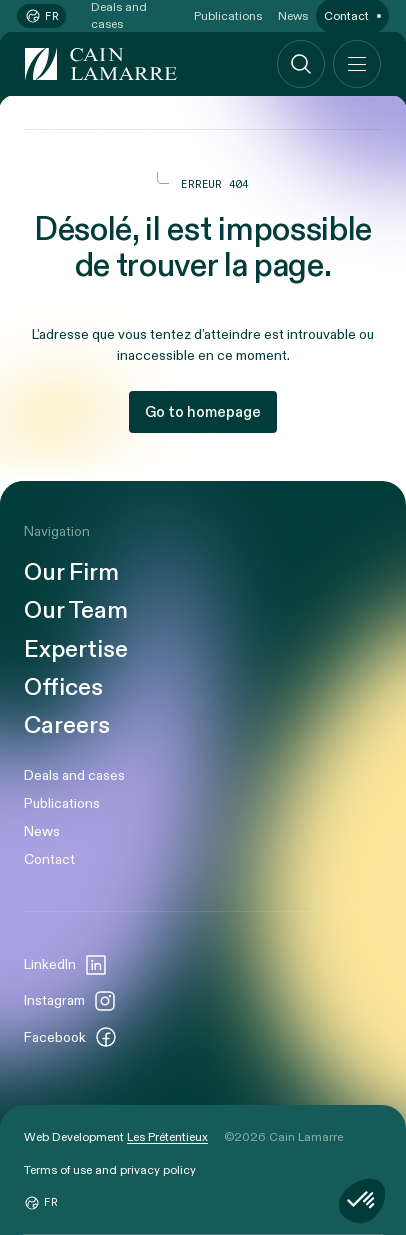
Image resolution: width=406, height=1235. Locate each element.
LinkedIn (66, 965)
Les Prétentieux (167, 1137)
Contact (49, 859)
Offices (63, 688)
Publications (62, 803)
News (42, 831)
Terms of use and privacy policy (110, 1170)
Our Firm (71, 573)
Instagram (70, 1001)
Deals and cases (74, 775)
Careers (67, 726)
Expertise (76, 650)
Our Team (76, 611)
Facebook (71, 1037)
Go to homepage (203, 412)
